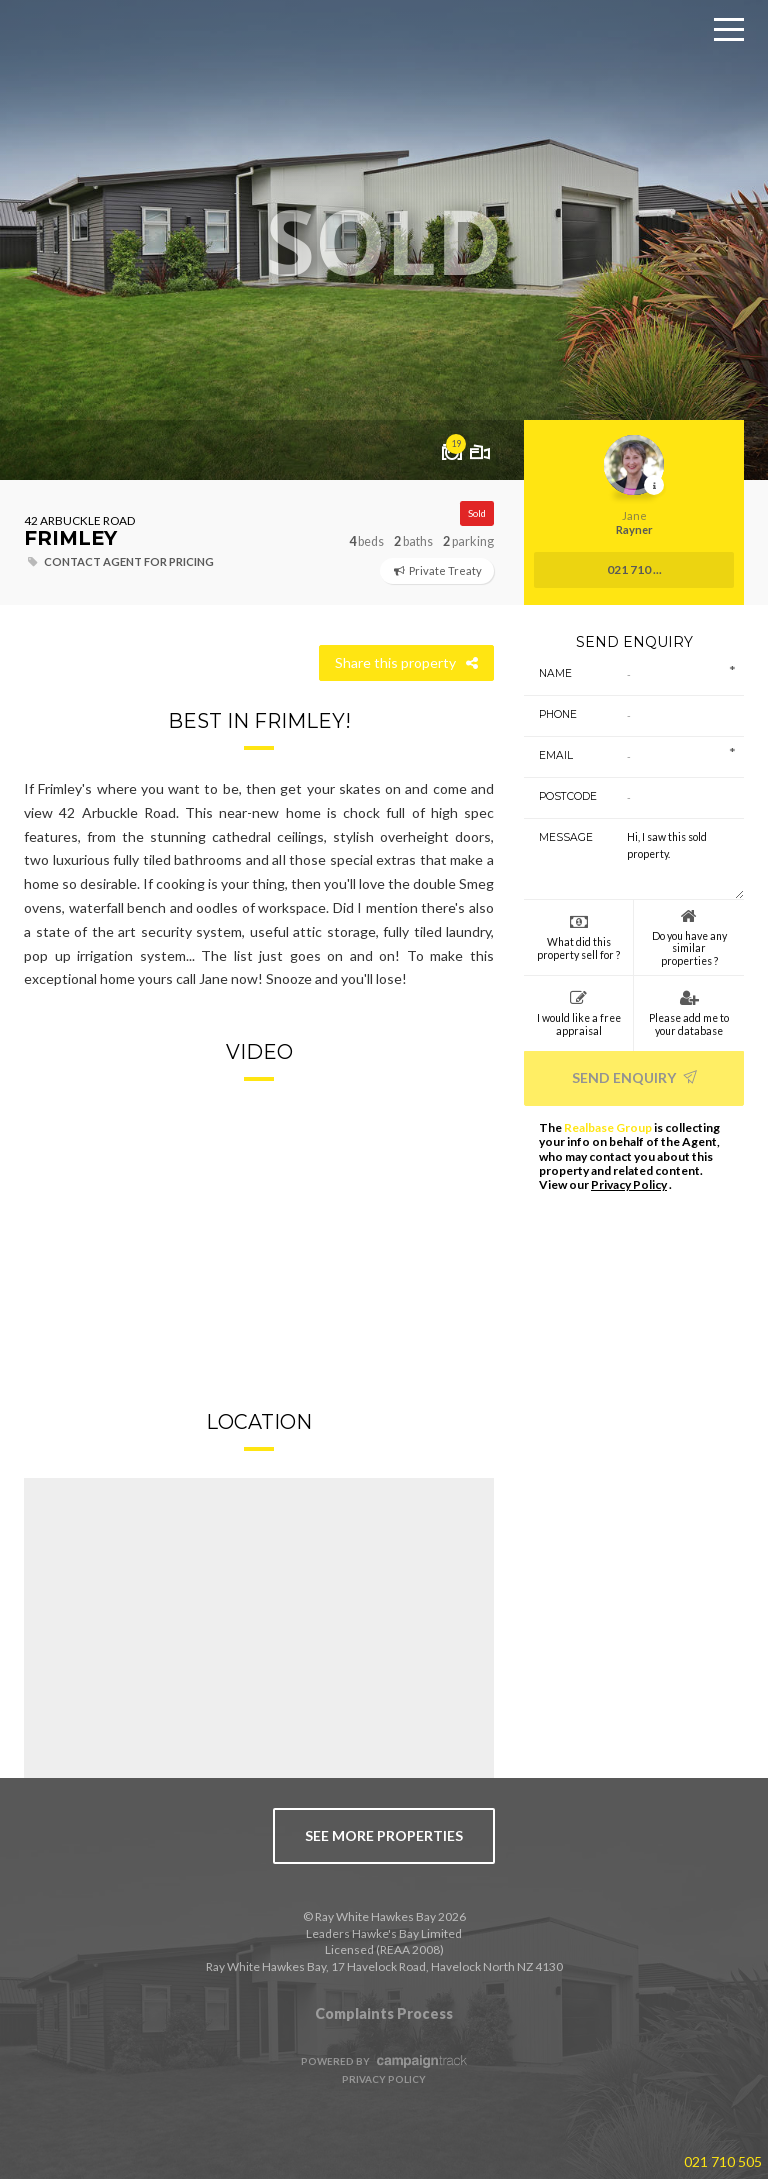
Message (560, 837)
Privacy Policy (629, 1184)
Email (556, 755)
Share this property (406, 662)
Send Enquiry (634, 1077)
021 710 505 (723, 2161)
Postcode (560, 796)
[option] (384, 240)
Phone (558, 714)
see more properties (384, 1835)
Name (555, 673)
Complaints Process (384, 2013)
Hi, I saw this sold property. (678, 859)
